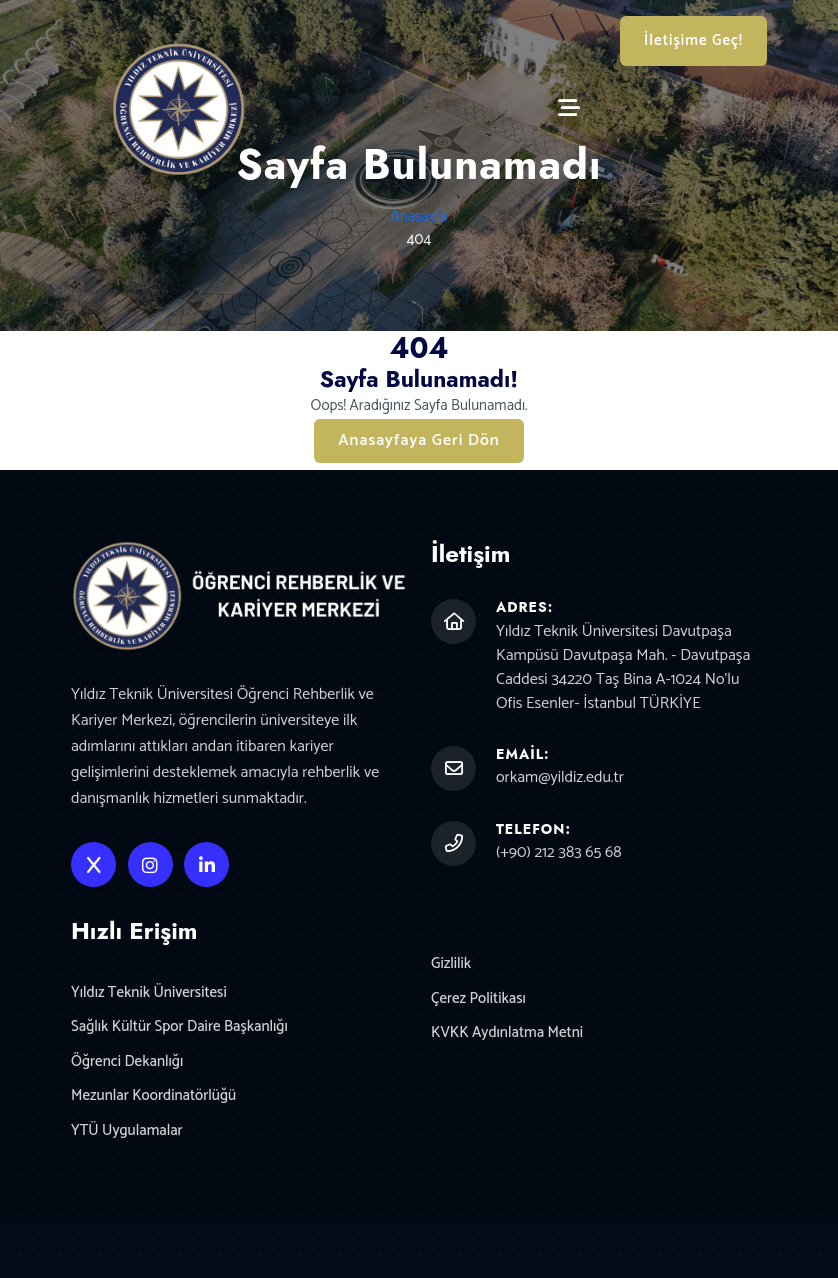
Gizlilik (451, 964)
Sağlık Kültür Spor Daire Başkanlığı (179, 1027)
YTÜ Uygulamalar (127, 1131)
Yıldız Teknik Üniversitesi (149, 993)
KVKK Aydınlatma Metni (507, 1033)
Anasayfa (419, 216)
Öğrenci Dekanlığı (127, 1062)
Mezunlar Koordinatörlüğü (153, 1096)
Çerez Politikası (478, 999)
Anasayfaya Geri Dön (418, 440)
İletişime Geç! (693, 40)
